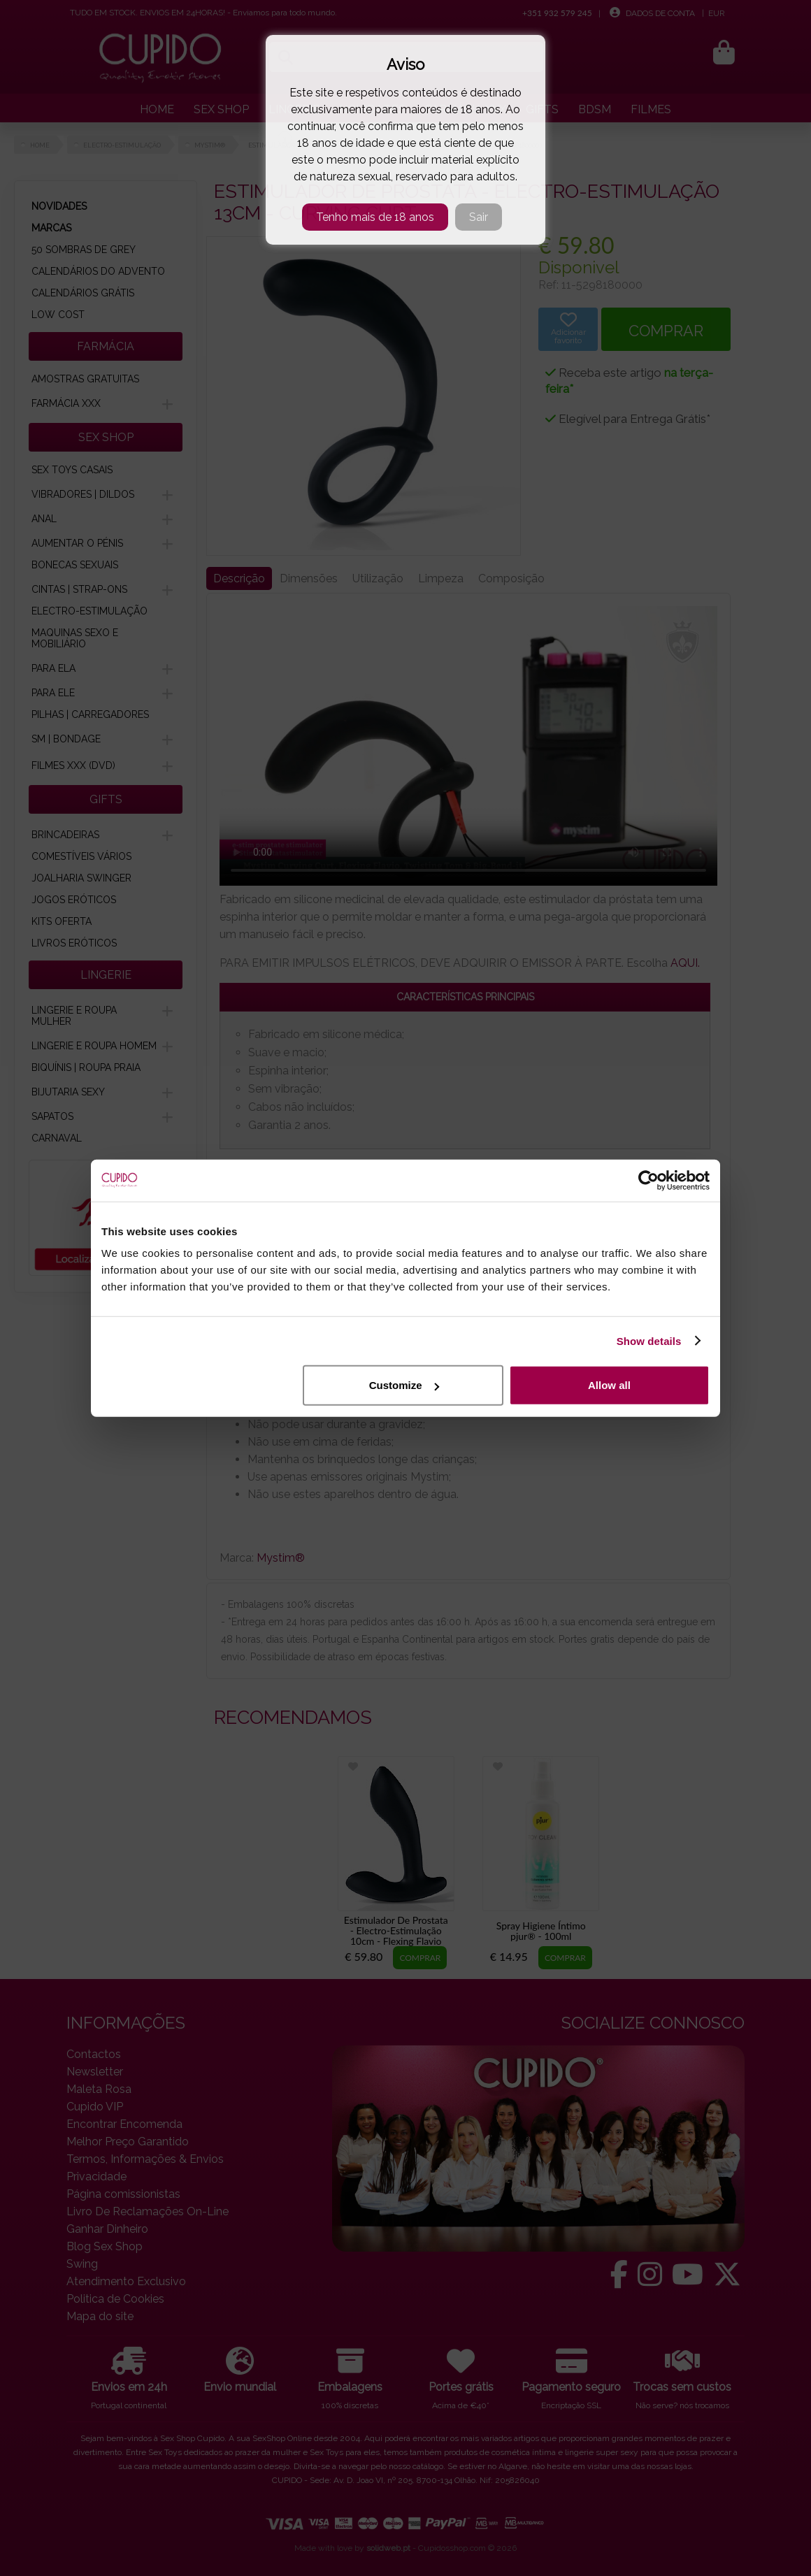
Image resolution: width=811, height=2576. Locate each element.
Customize (404, 1385)
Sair (478, 217)
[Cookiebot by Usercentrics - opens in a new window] (648, 1180)
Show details (649, 1340)
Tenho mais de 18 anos (375, 217)
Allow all (609, 1385)
